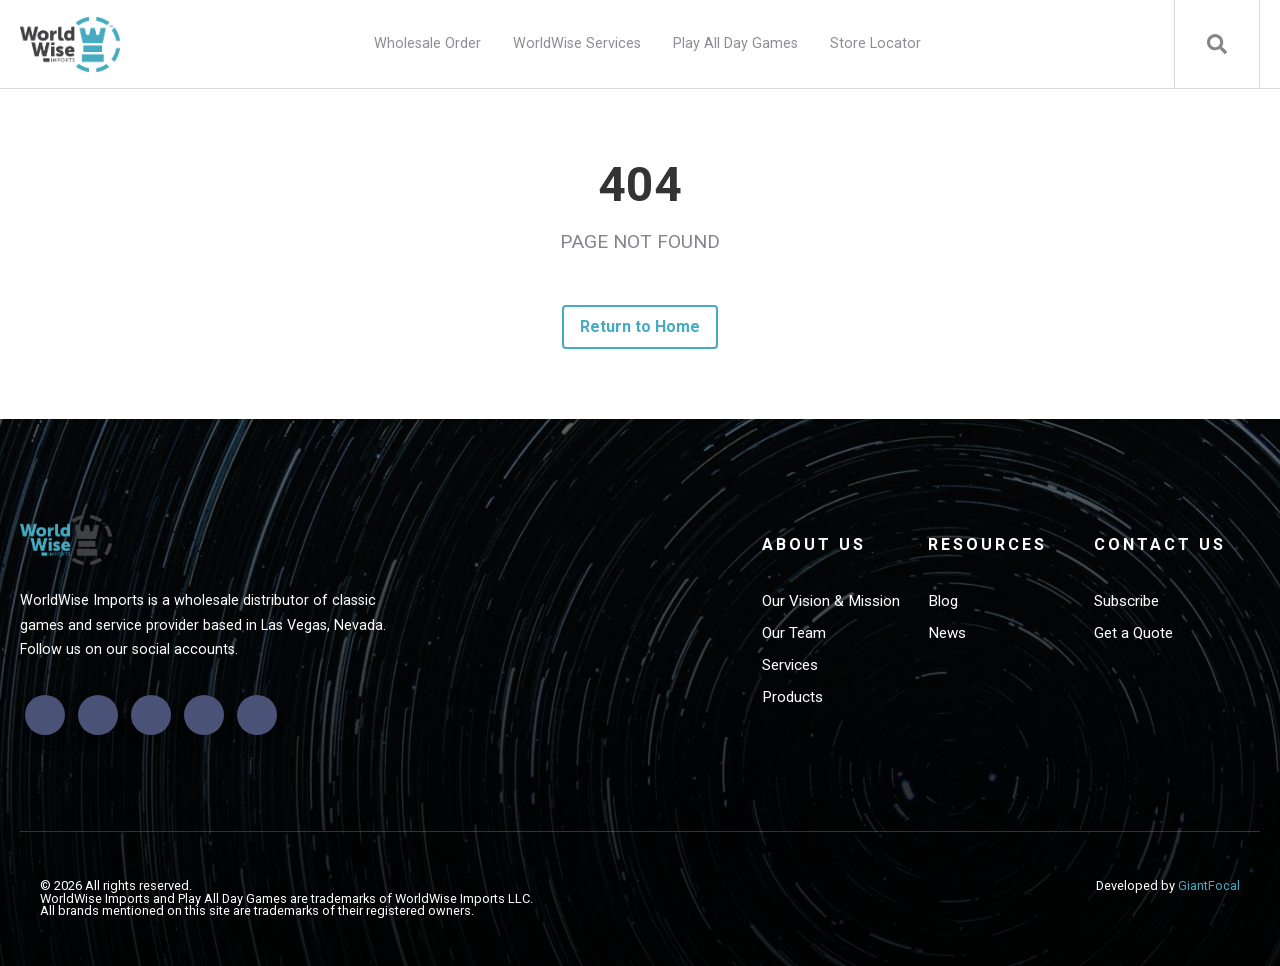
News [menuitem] (947, 633)
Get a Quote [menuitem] (1133, 633)
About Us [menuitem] (814, 544)
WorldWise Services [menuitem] (577, 43)
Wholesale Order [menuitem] (427, 43)
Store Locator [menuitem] (875, 43)
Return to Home (640, 326)
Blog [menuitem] (943, 601)
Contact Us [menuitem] (1160, 544)
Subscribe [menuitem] (1126, 601)
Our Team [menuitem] (794, 633)
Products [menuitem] (792, 697)
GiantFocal (1209, 885)
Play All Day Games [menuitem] (735, 43)
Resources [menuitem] (987, 544)
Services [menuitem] (790, 665)
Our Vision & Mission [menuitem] (831, 601)
